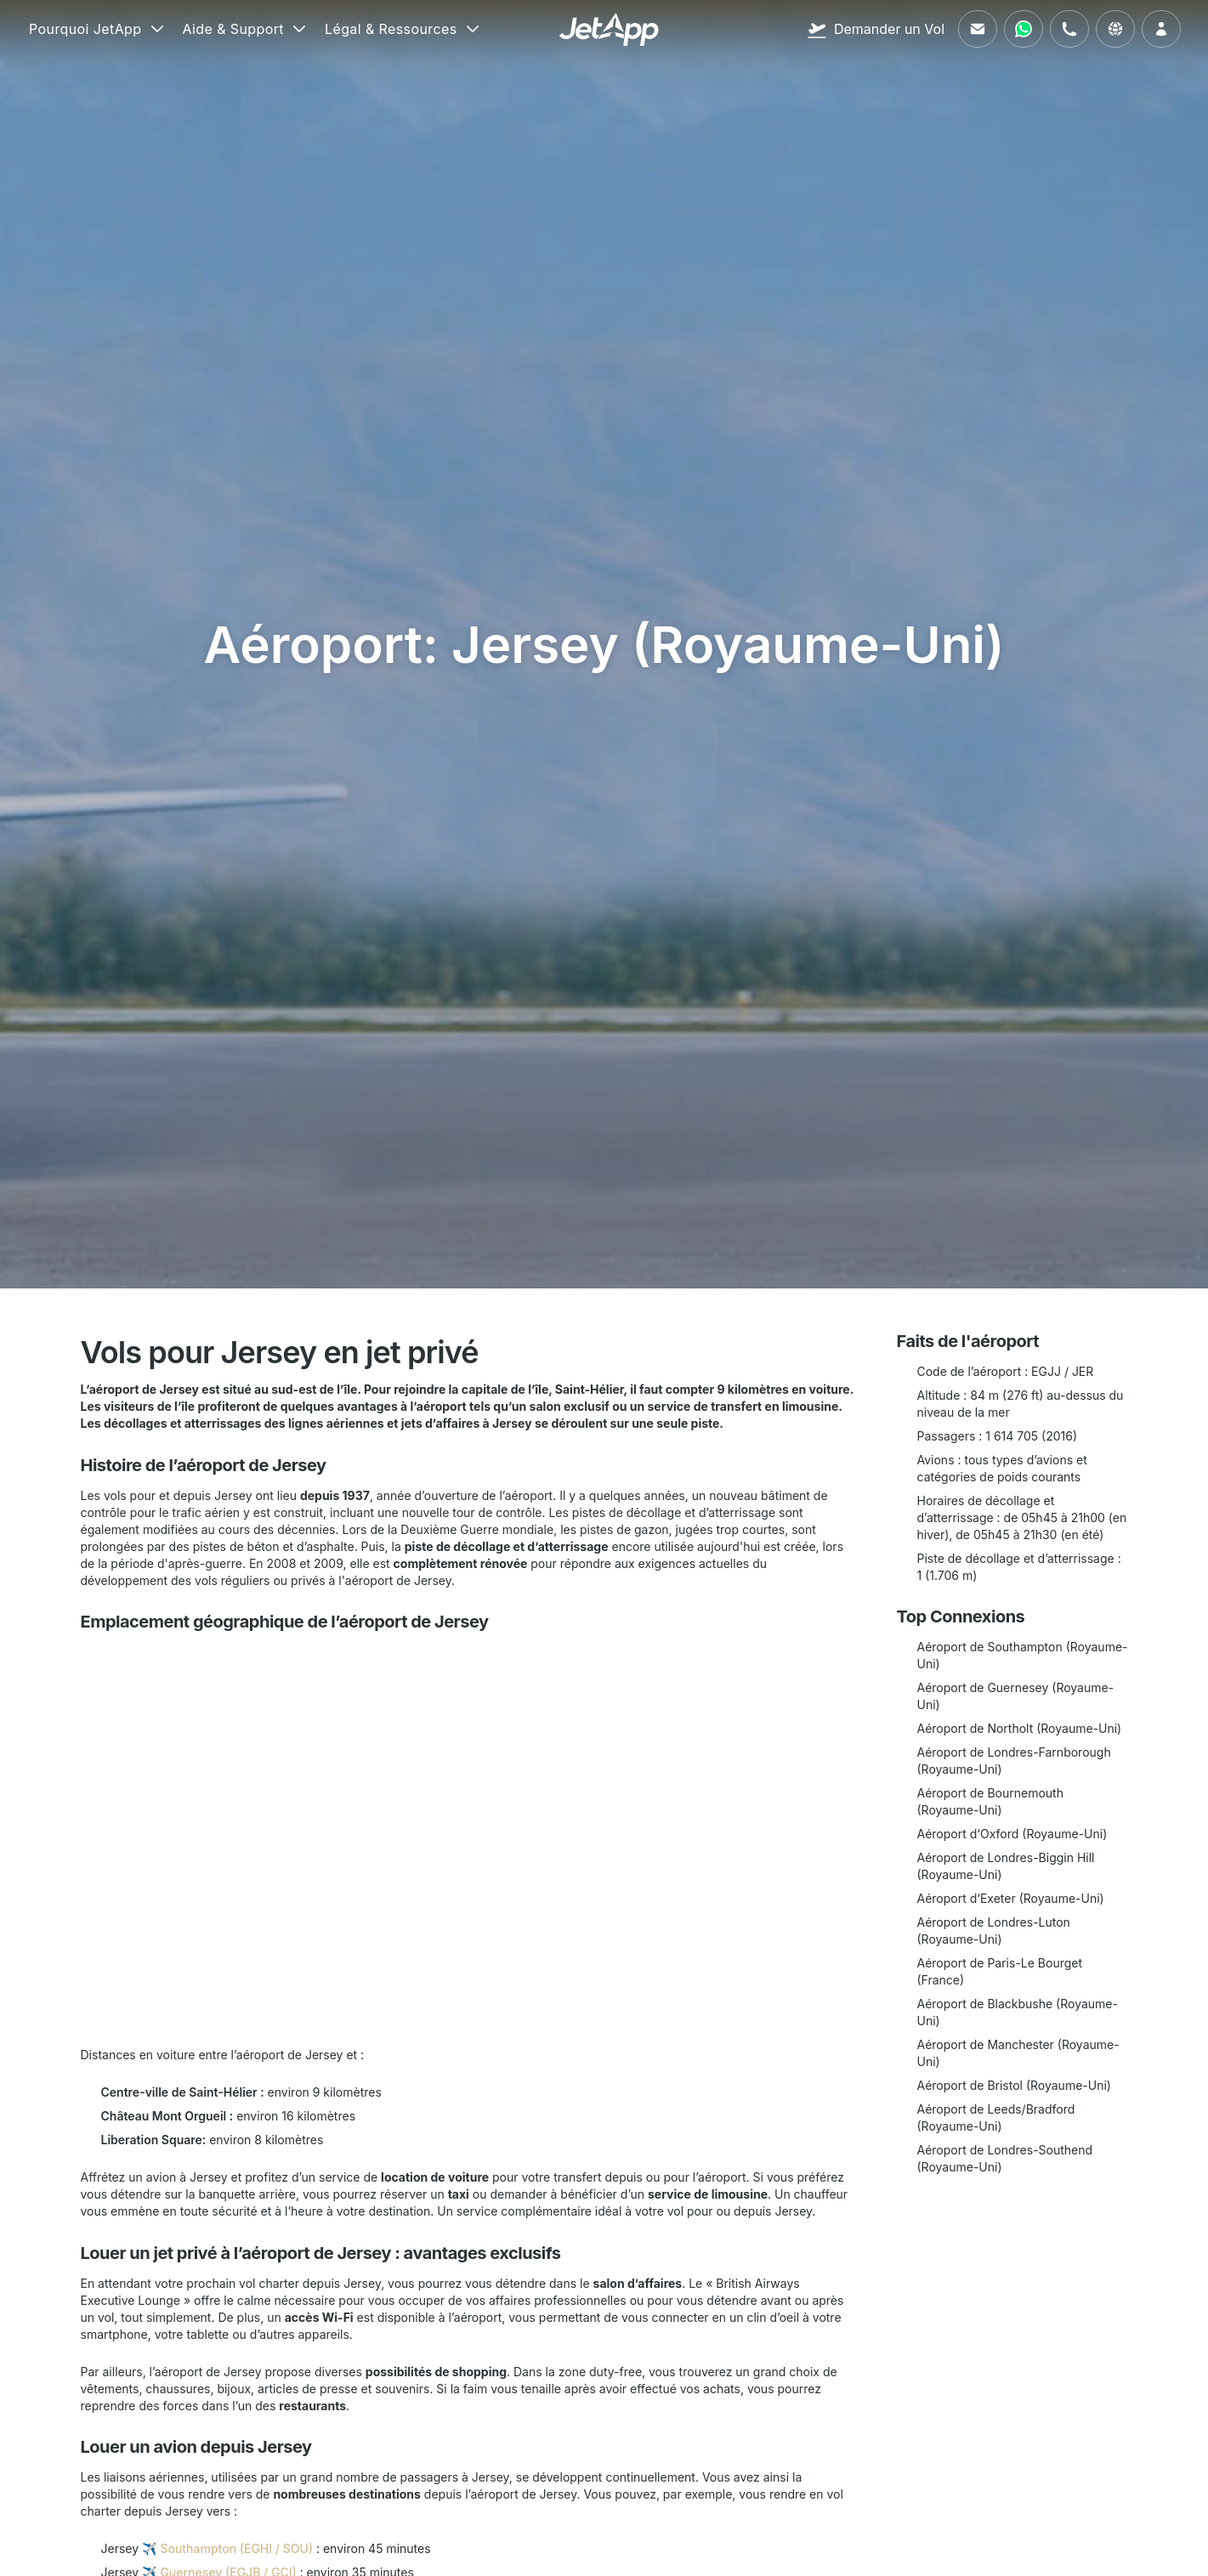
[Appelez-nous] (1069, 29)
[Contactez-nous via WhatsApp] (1023, 29)
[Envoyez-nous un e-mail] (977, 29)
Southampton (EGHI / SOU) (236, 2548)
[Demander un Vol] (875, 29)
